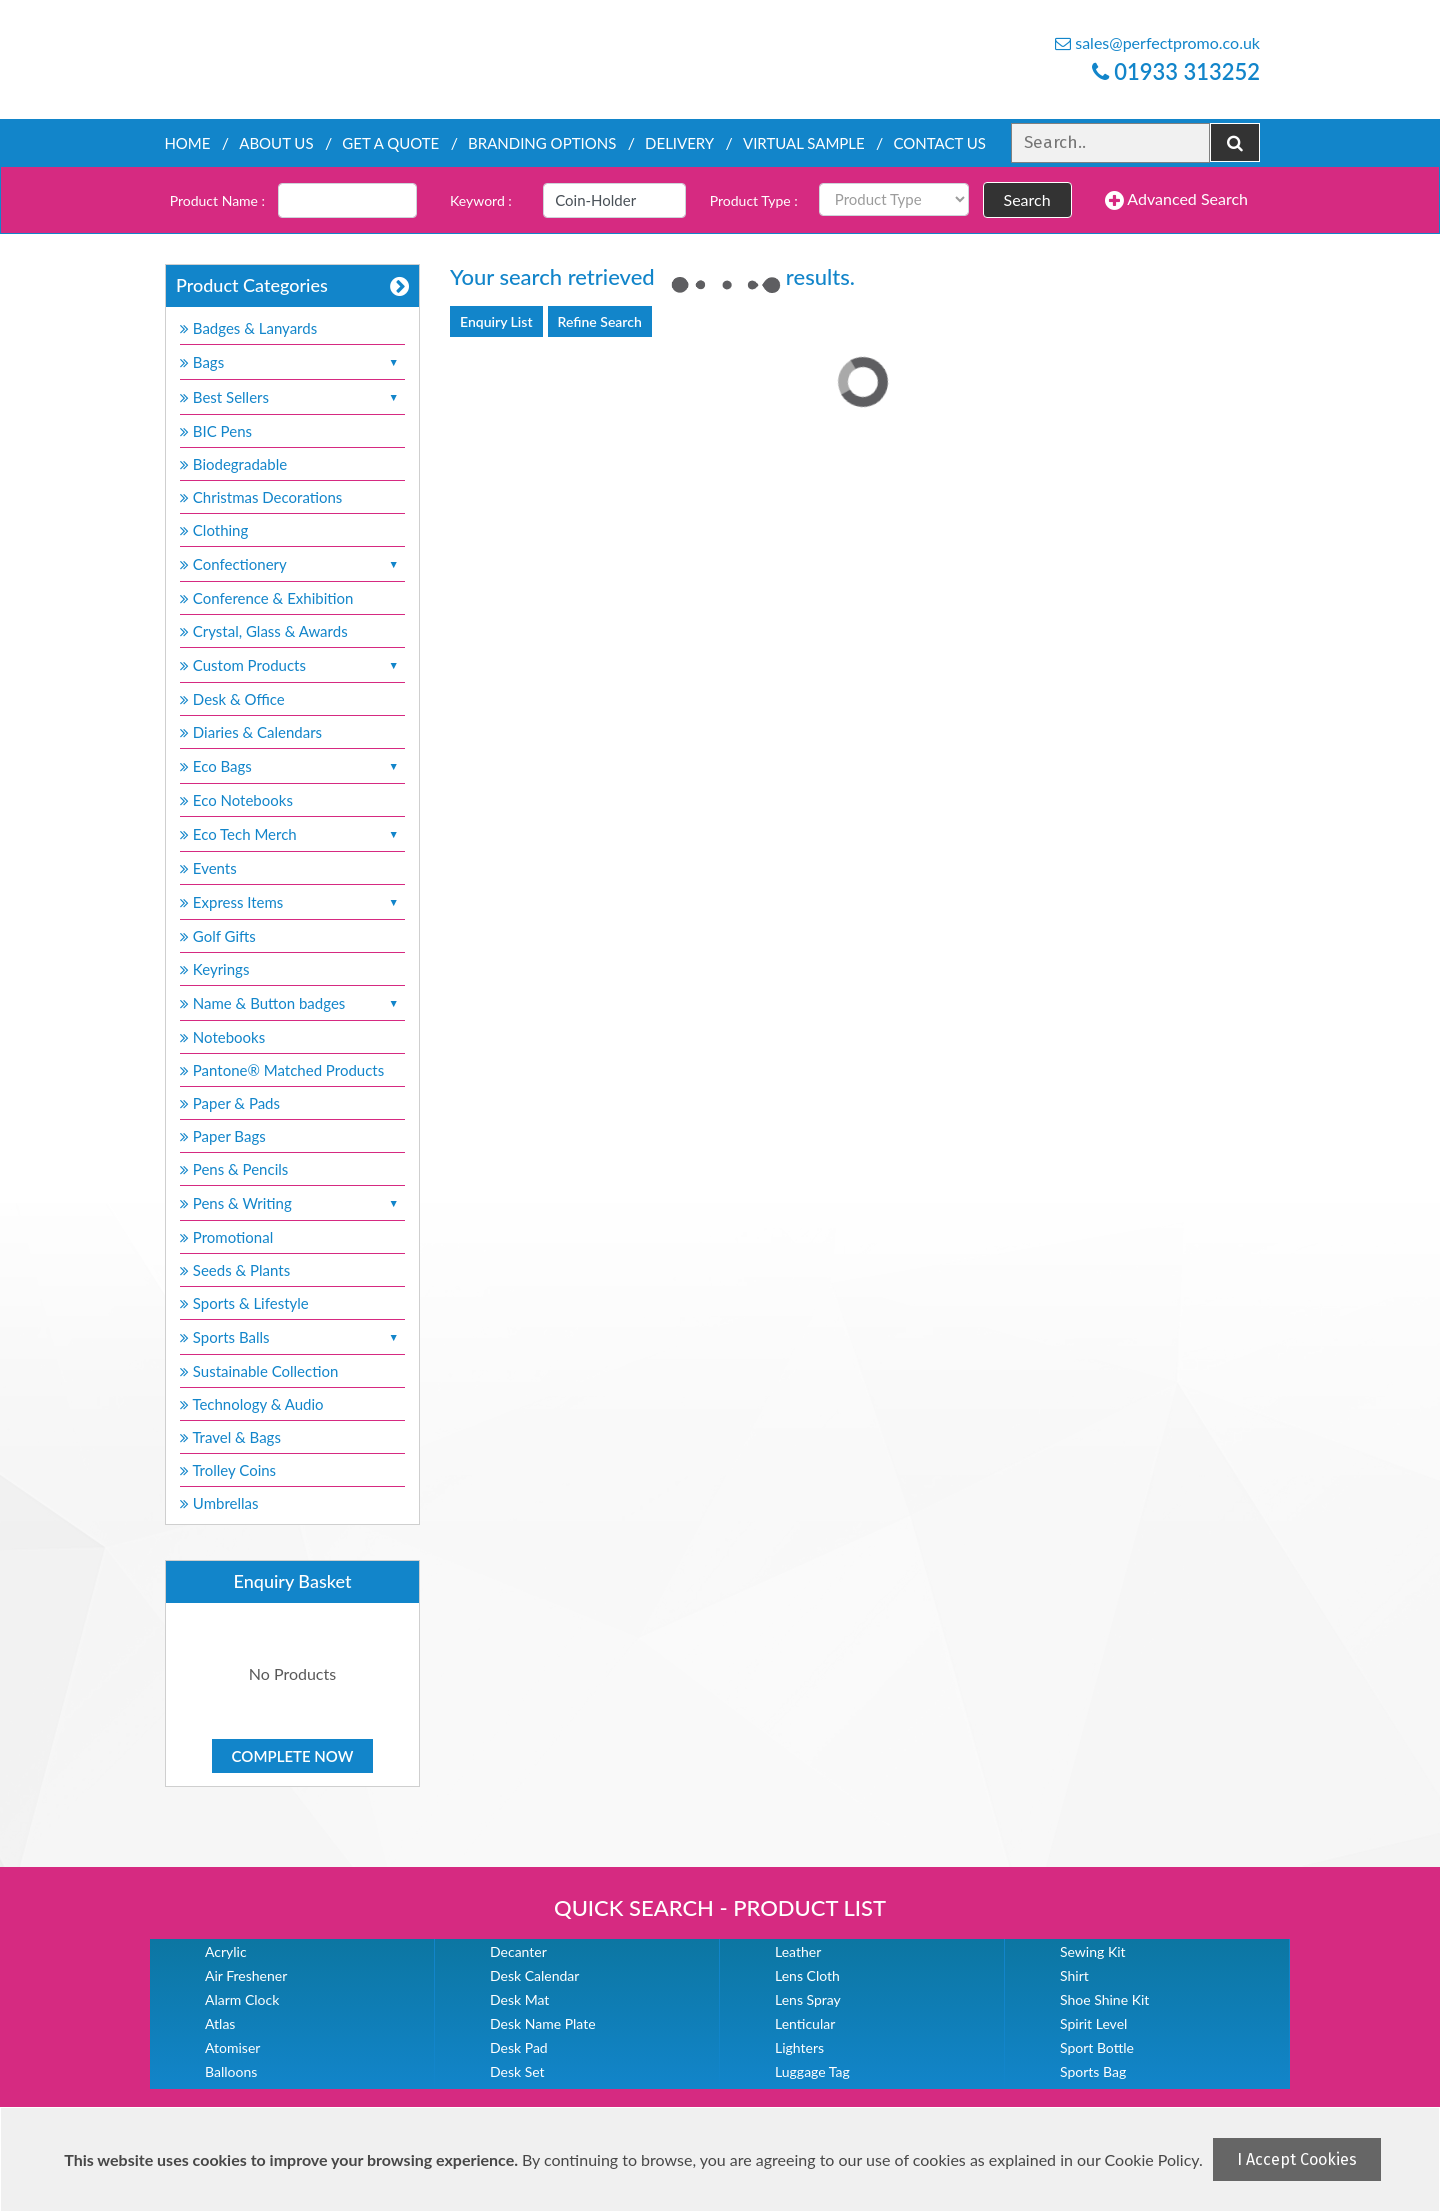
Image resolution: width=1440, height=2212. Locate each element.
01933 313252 (1176, 71)
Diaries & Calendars (251, 732)
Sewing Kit (1093, 1951)
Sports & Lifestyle (244, 1303)
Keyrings (214, 969)
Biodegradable (233, 464)
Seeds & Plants (235, 1270)
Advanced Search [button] (1176, 200)
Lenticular (805, 2023)
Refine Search (600, 321)
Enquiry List (496, 321)
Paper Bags (223, 1136)
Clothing (214, 530)
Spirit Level (1093, 2023)
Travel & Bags (230, 1437)
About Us (276, 143)
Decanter (518, 1951)
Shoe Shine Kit (1104, 1999)
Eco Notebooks (236, 800)
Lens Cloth (807, 1975)
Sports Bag (1093, 2071)
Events (208, 868)
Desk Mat (519, 1999)
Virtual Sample (804, 143)
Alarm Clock (242, 1999)
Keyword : (481, 200)
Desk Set (517, 2071)
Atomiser (232, 2047)
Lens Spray (808, 1999)
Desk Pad (519, 2047)
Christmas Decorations (261, 497)
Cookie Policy (1152, 2159)
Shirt (1074, 1975)
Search (1027, 199)
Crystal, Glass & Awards (264, 631)
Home (187, 143)
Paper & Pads (230, 1103)
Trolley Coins (230, 1470)
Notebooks (222, 1037)
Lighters (799, 2047)
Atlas (220, 2023)
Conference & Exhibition (266, 598)
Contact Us (939, 143)
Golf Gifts (218, 936)
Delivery (679, 143)
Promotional (226, 1237)
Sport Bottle (1097, 2047)
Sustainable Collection (259, 1371)
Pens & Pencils (234, 1169)
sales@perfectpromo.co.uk (1157, 42)
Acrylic (226, 1951)
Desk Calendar (534, 1975)
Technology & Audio (252, 1404)
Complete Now (293, 1756)
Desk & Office (232, 699)
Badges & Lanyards (248, 328)
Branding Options (542, 143)
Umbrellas (219, 1503)
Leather (798, 1951)
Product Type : (754, 200)
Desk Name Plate (543, 2023)
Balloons (231, 2071)
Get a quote (390, 143)
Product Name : (217, 200)
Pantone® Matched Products (282, 1070)
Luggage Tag (812, 2071)
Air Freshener (246, 1975)
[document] (722, 2159)
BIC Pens (216, 431)
